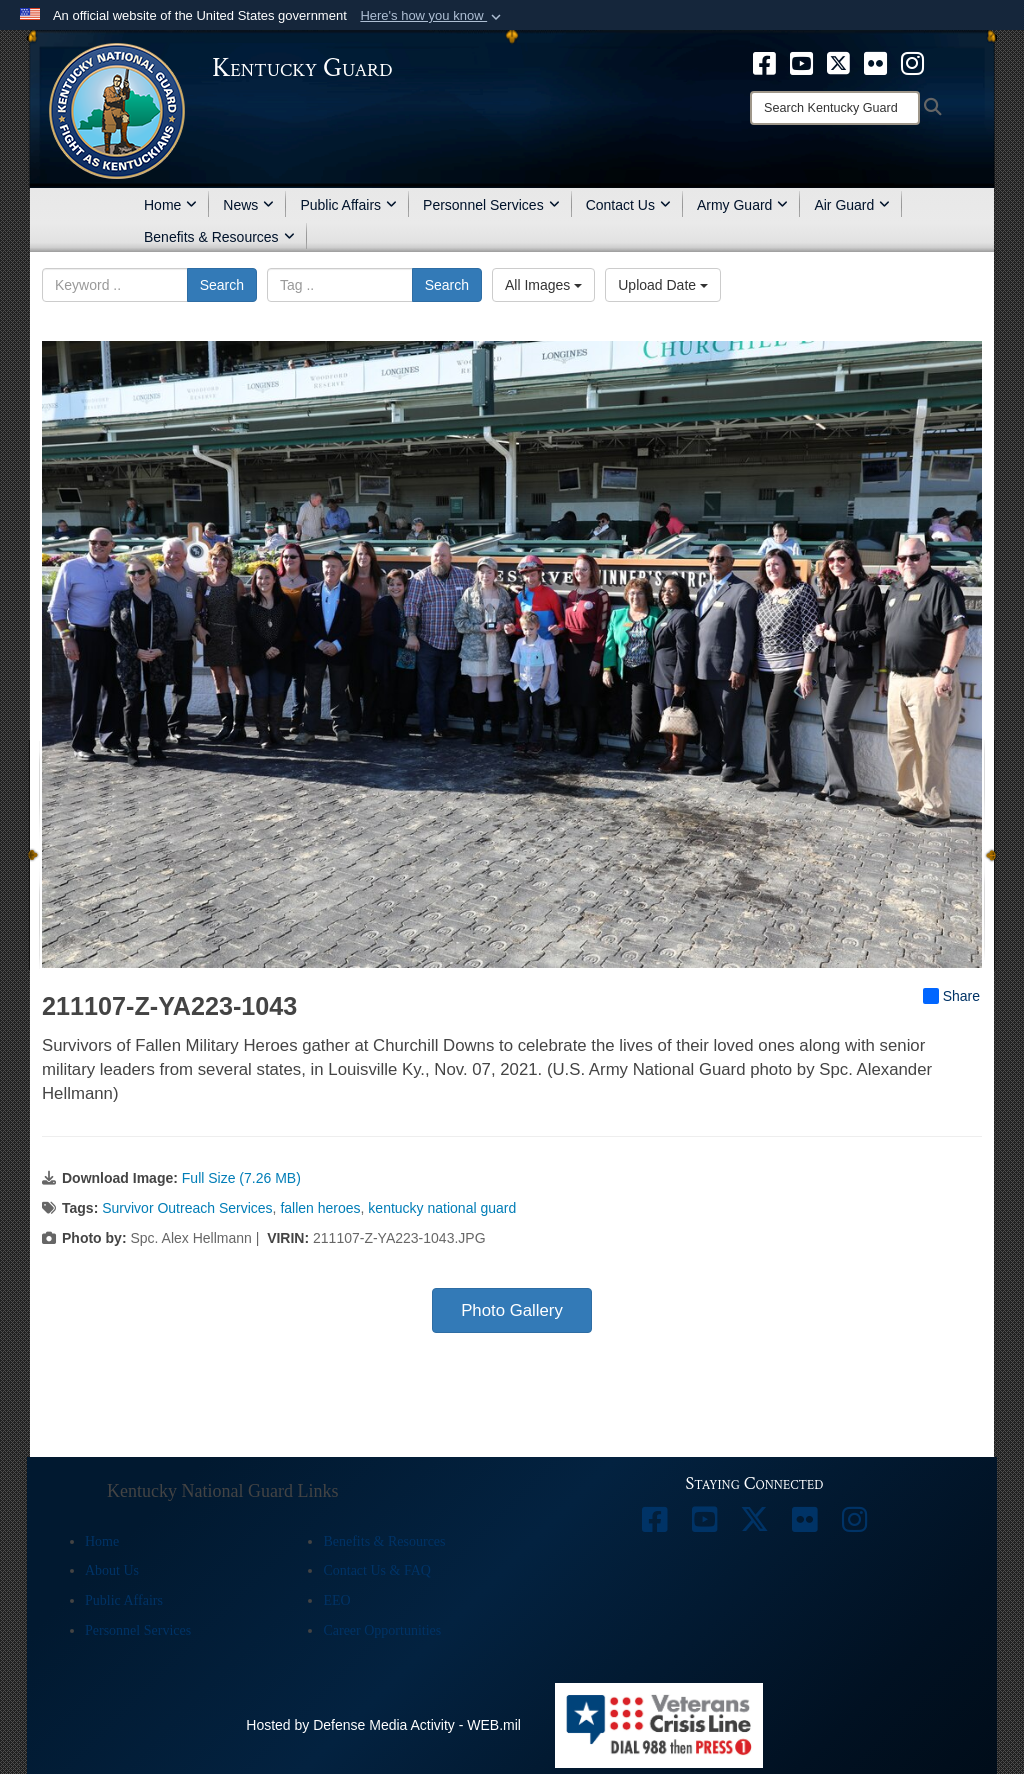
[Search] (835, 108)
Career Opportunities (382, 1630)
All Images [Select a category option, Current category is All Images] (543, 285)
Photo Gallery (512, 1310)
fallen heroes (320, 1208)
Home (170, 205)
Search (222, 285)
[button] (432, 16)
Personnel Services (491, 205)
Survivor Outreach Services (187, 1208)
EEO (336, 1600)
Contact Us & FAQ (376, 1570)
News (248, 205)
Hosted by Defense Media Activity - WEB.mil (383, 1725)
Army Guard (742, 205)
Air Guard (852, 205)
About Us (112, 1570)
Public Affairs (348, 205)
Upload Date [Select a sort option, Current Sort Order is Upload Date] (663, 285)
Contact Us (628, 205)
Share (951, 996)
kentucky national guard (442, 1208)
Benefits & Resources (219, 237)
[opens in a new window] (764, 62)
